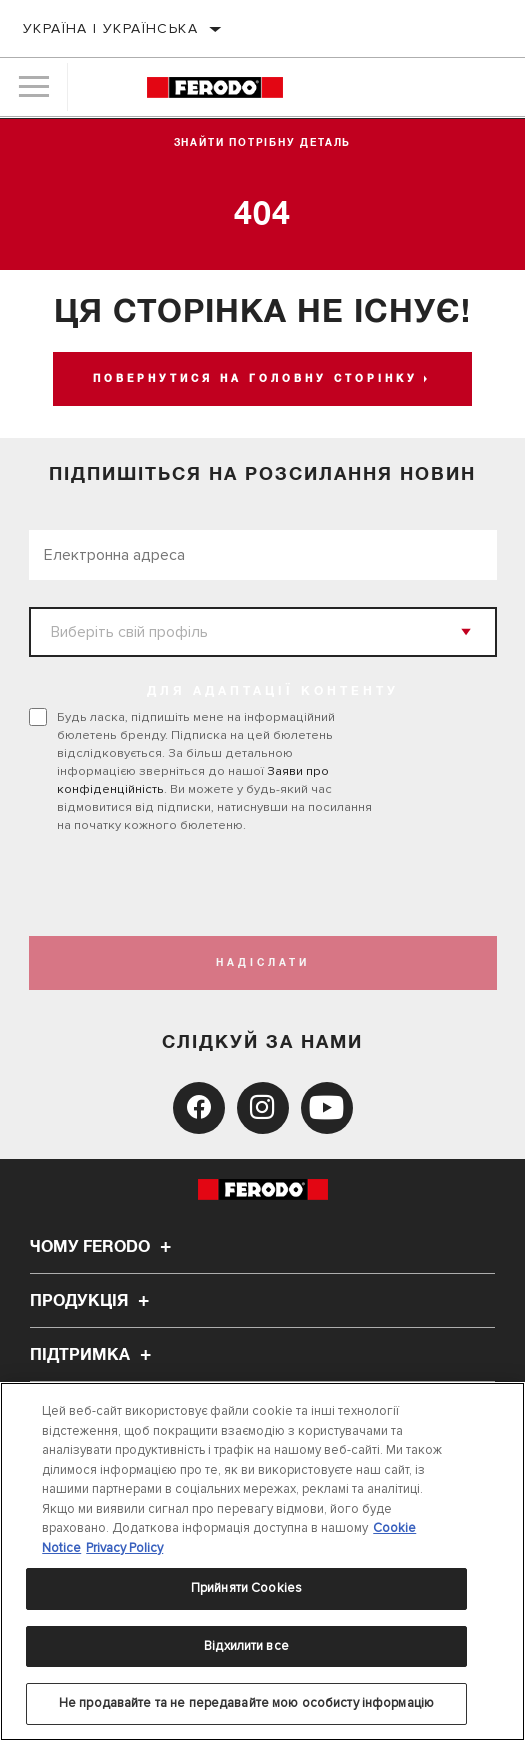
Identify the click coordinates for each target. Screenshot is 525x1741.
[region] (262, 1561)
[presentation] (196, 885)
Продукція (92, 1301)
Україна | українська (110, 28)
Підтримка (93, 1355)
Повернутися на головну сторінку (255, 379)
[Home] (215, 87)
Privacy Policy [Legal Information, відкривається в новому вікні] (124, 1548)
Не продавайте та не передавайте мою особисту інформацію (246, 1703)
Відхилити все (246, 1646)
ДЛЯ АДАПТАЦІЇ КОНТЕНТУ (273, 692)
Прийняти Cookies (246, 1588)
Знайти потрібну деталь (263, 143)
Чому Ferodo (103, 1247)
